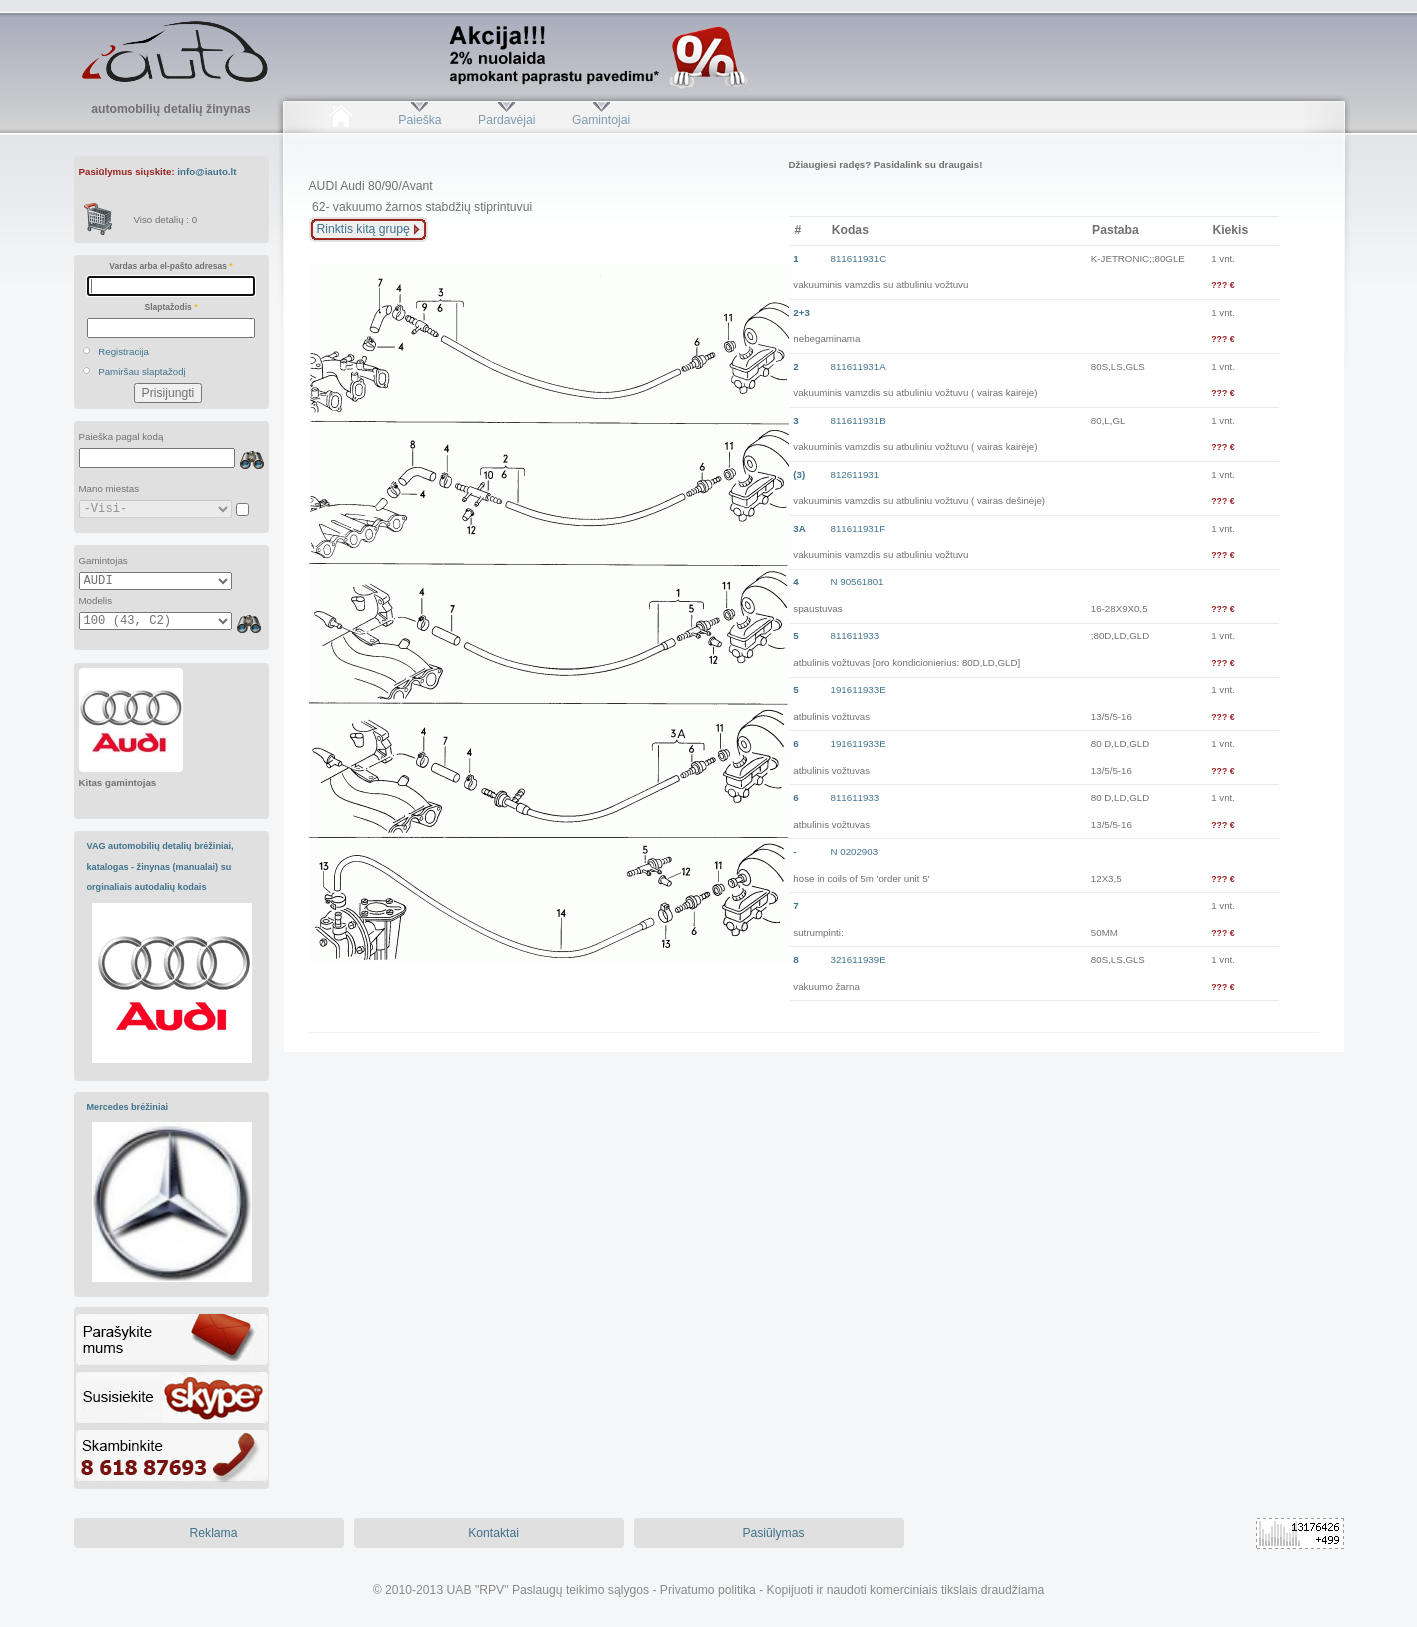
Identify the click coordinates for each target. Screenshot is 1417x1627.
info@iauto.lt (206, 171)
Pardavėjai (506, 120)
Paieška (419, 120)
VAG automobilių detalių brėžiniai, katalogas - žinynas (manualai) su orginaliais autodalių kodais (160, 866)
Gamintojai (601, 120)
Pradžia (341, 120)
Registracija (123, 351)
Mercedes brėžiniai (128, 1107)
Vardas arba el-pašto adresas (170, 266)
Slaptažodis (171, 307)
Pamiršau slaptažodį (142, 371)
